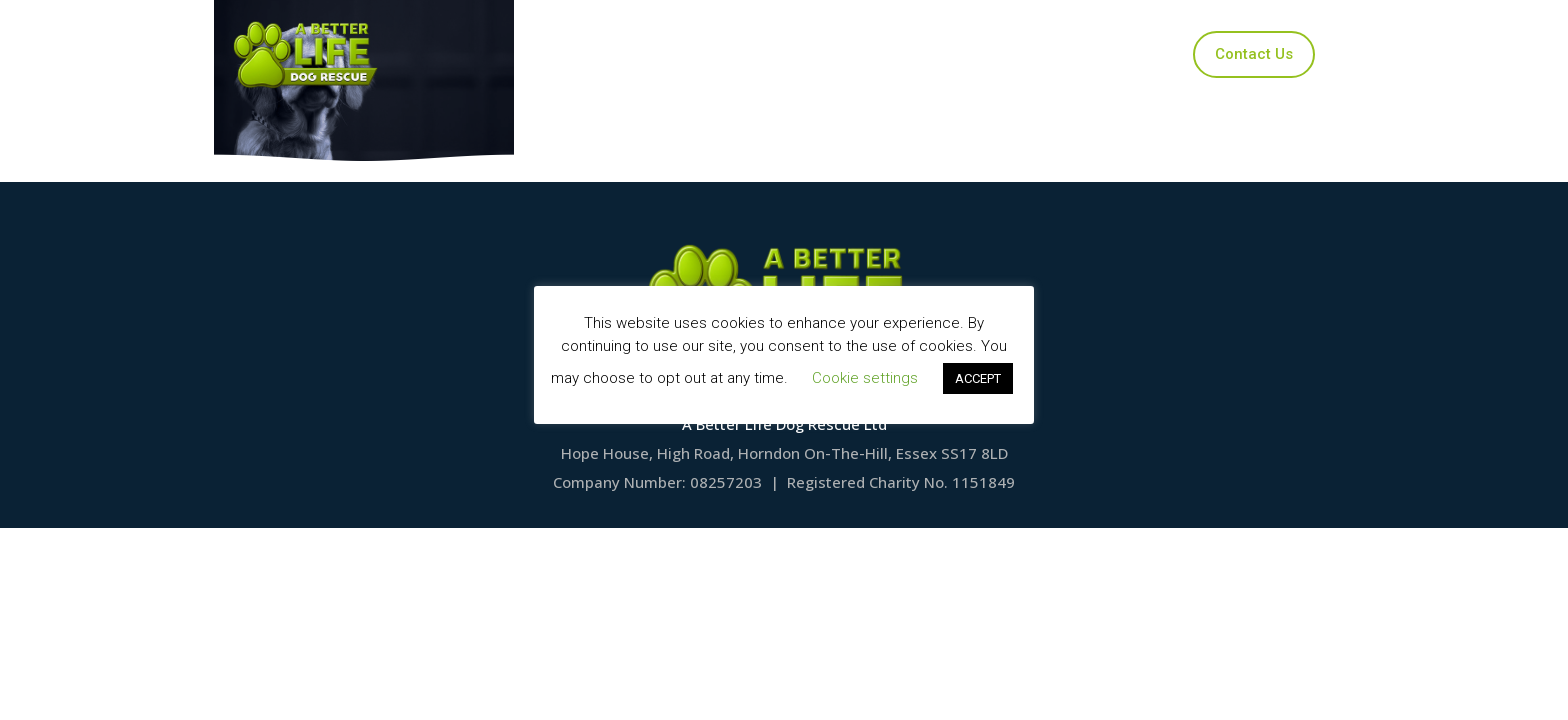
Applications (817, 54)
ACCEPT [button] (978, 378)
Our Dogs (692, 54)
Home (587, 54)
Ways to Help (955, 54)
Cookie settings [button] (865, 378)
